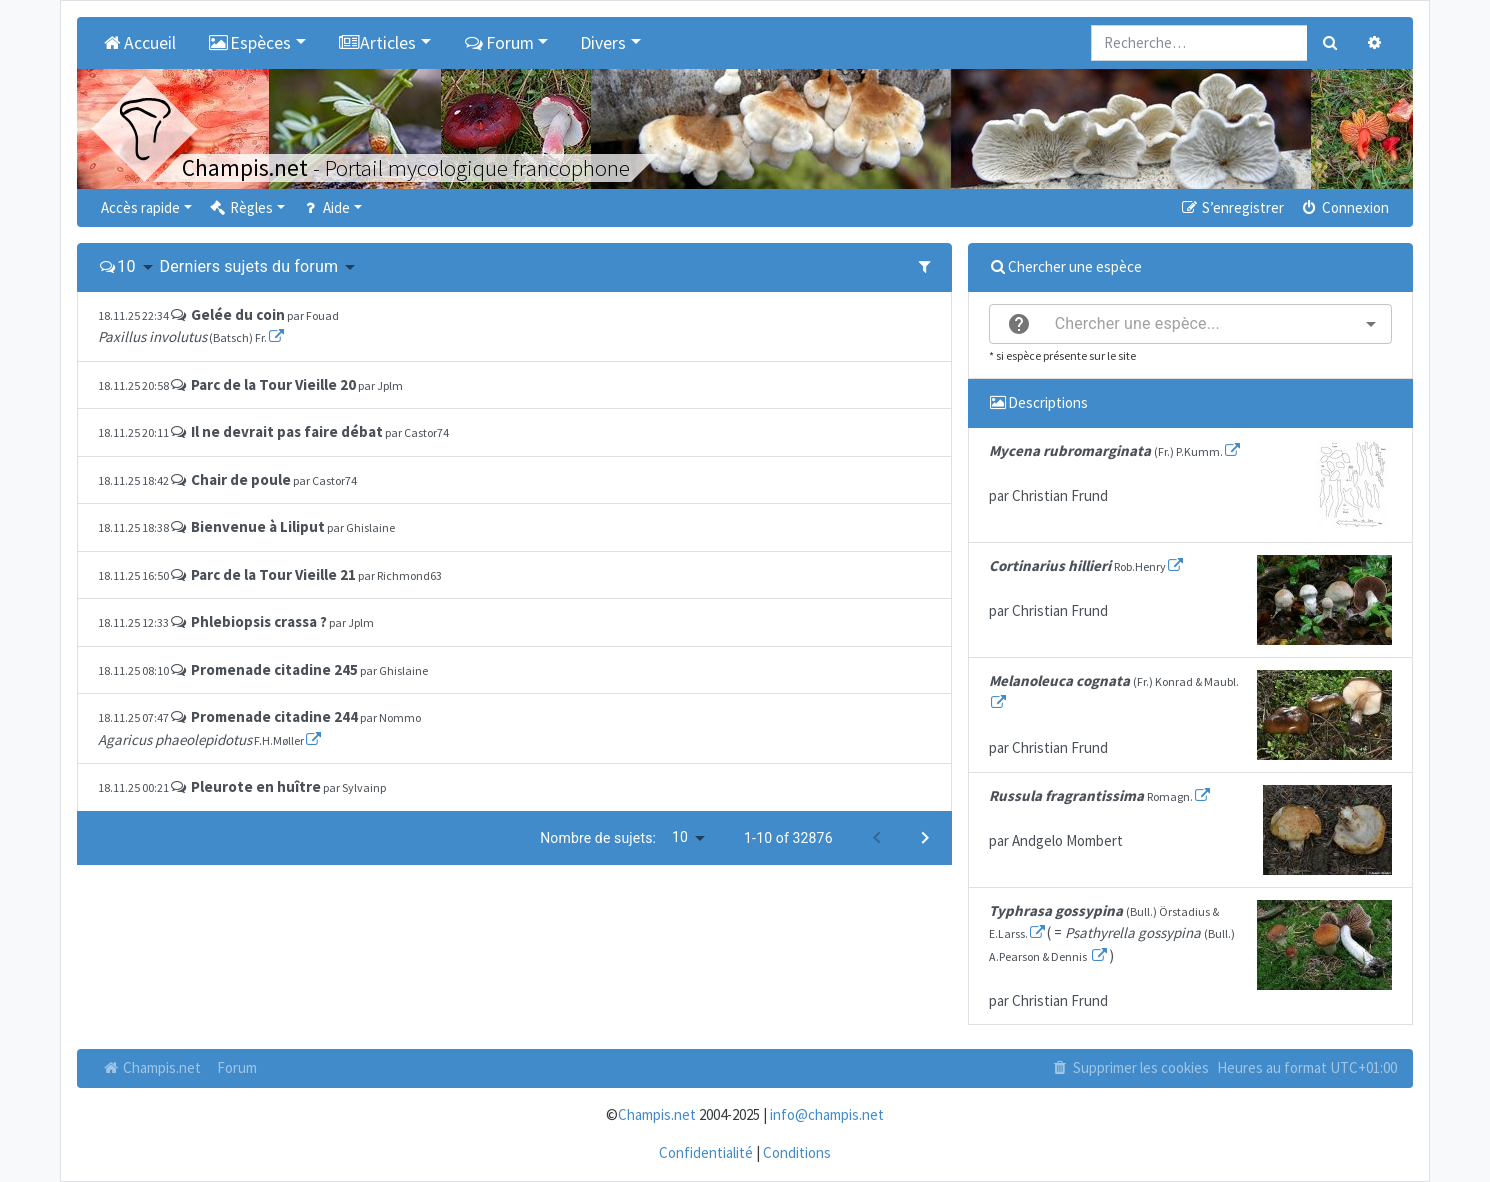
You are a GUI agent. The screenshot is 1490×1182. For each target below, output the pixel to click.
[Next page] (925, 838)
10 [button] (126, 266)
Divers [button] (603, 43)
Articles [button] (377, 43)
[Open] (1371, 324)
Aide (325, 207)
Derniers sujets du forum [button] (249, 266)
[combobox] (1190, 324)
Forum (237, 1067)
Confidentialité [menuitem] (706, 1152)
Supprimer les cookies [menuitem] (1130, 1067)
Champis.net (151, 1067)
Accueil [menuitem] (138, 43)
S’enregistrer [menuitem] (1231, 207)
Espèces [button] (250, 43)
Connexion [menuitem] (1344, 207)
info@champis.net (827, 1114)
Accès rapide (140, 207)
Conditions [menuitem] (797, 1152)
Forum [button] (498, 43)
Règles (240, 207)
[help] (1019, 324)
